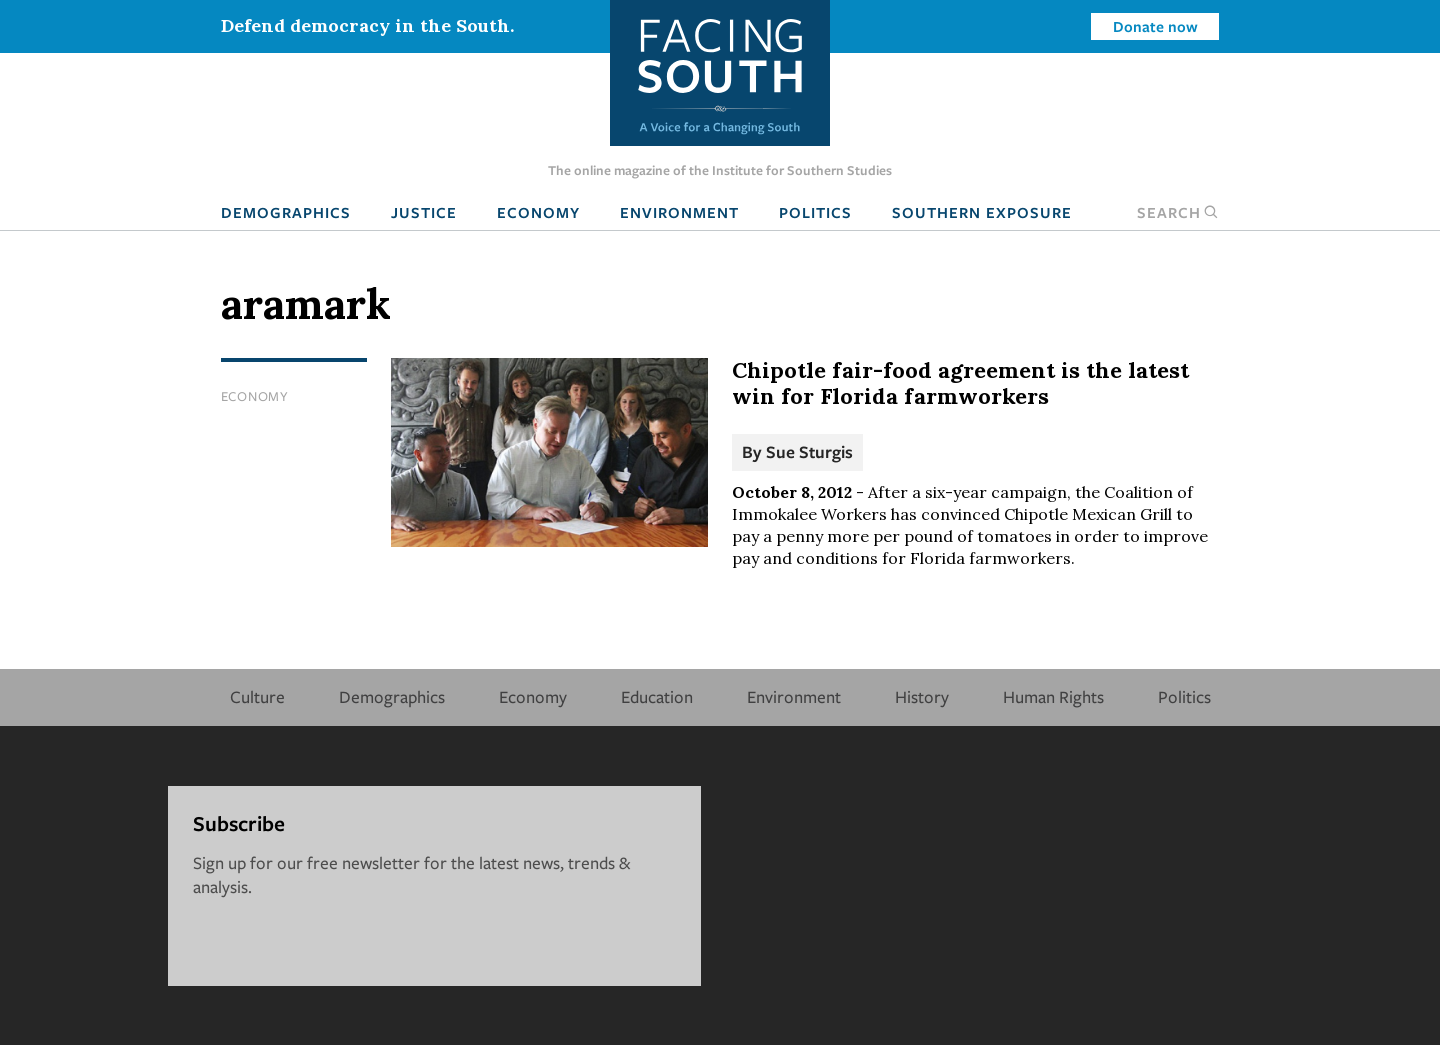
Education (657, 696)
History (922, 696)
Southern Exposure (982, 212)
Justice (424, 212)
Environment (679, 212)
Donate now (1155, 26)
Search (1178, 212)
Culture (257, 696)
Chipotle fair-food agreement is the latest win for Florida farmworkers (960, 383)
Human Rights (1053, 696)
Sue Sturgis (809, 451)
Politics (815, 212)
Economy (538, 212)
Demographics (286, 212)
